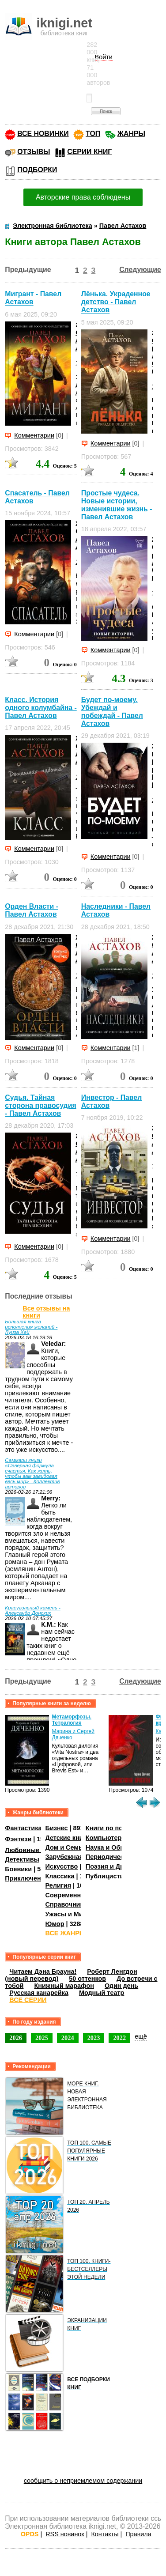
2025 (41, 2037)
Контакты (104, 2534)
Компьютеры (106, 1837)
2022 (119, 2037)
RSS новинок (64, 2534)
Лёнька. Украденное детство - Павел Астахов (116, 302)
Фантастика (23, 1828)
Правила (138, 2534)
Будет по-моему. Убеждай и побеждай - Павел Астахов (112, 711)
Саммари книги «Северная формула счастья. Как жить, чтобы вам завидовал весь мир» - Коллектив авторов (32, 1473)
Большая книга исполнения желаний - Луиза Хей (31, 1327)
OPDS (30, 2534)
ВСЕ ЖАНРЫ (65, 1933)
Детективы (22, 1859)
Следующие (140, 269)
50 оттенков (87, 1978)
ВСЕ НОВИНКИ (42, 133)
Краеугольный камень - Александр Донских (32, 1610)
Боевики (18, 1869)
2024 (67, 2037)
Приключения (27, 1878)
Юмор (54, 1923)
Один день (121, 1985)
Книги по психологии (119, 1828)
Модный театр (101, 1992)
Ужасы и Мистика (72, 1914)
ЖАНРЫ (131, 133)
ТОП (93, 133)
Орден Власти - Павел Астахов (31, 910)
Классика (60, 1876)
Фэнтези (18, 1839)
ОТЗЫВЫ (33, 151)
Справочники (66, 1904)
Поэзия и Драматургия (121, 1866)
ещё (141, 2036)
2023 (93, 2037)
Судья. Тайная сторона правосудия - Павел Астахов (40, 1105)
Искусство (61, 1866)
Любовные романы (35, 1849)
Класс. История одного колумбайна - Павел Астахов (40, 707)
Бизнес (56, 1828)
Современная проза (76, 1895)
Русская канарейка (38, 1992)
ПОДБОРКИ (37, 170)
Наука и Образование (119, 1847)
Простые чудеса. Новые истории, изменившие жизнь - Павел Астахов (116, 505)
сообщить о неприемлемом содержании (83, 2480)
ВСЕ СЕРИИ (27, 1999)
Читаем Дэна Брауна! (42, 1971)
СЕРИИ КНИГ (89, 151)
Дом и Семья (66, 1847)
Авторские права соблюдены (83, 197)
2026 (15, 2037)
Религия (58, 1885)
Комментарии (34, 435)
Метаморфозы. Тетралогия (72, 1720)
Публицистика (108, 1876)
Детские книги (67, 1837)
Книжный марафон (64, 1985)
